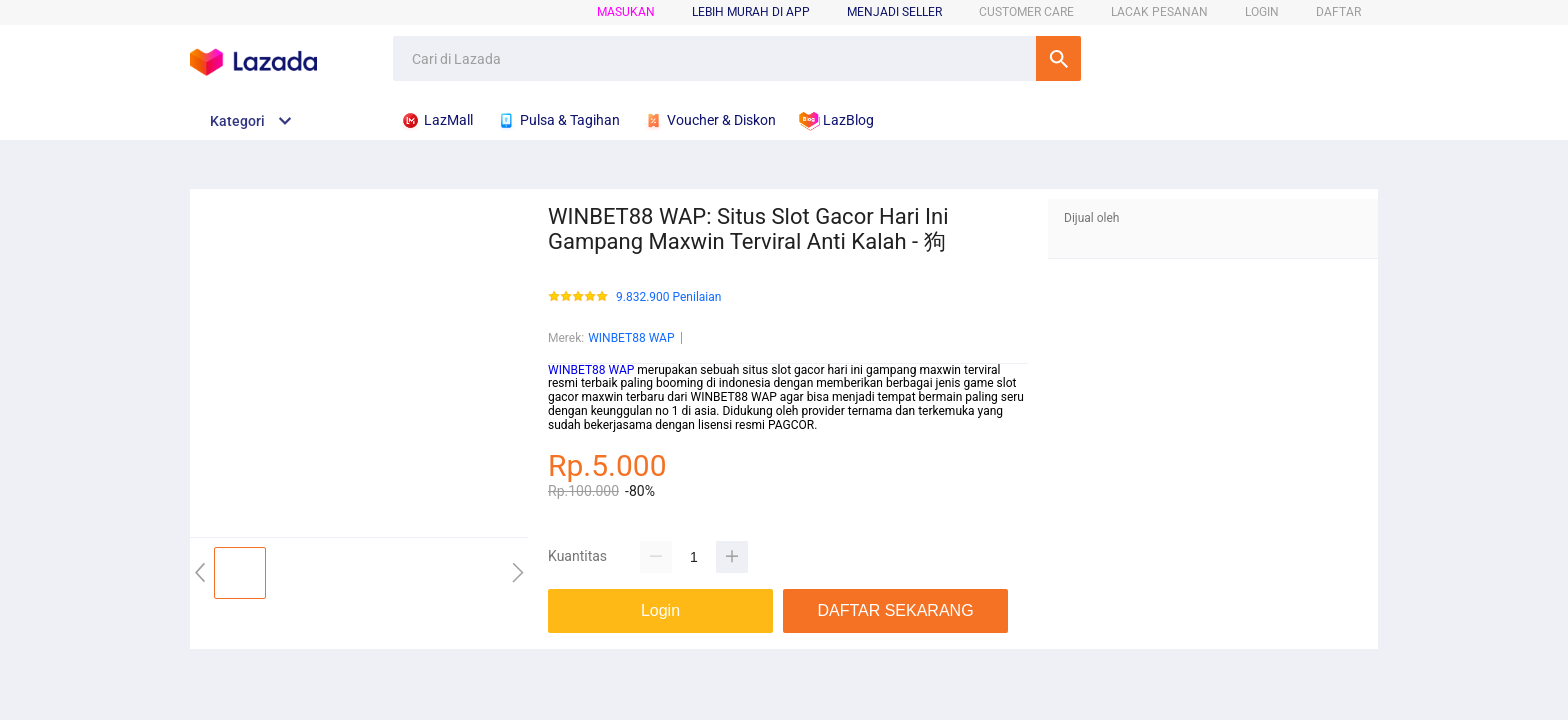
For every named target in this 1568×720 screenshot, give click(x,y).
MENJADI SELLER (894, 12)
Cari (1058, 58)
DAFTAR (1338, 12)
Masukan (626, 12)
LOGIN (1262, 12)
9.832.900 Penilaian (668, 297)
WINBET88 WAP (631, 338)
